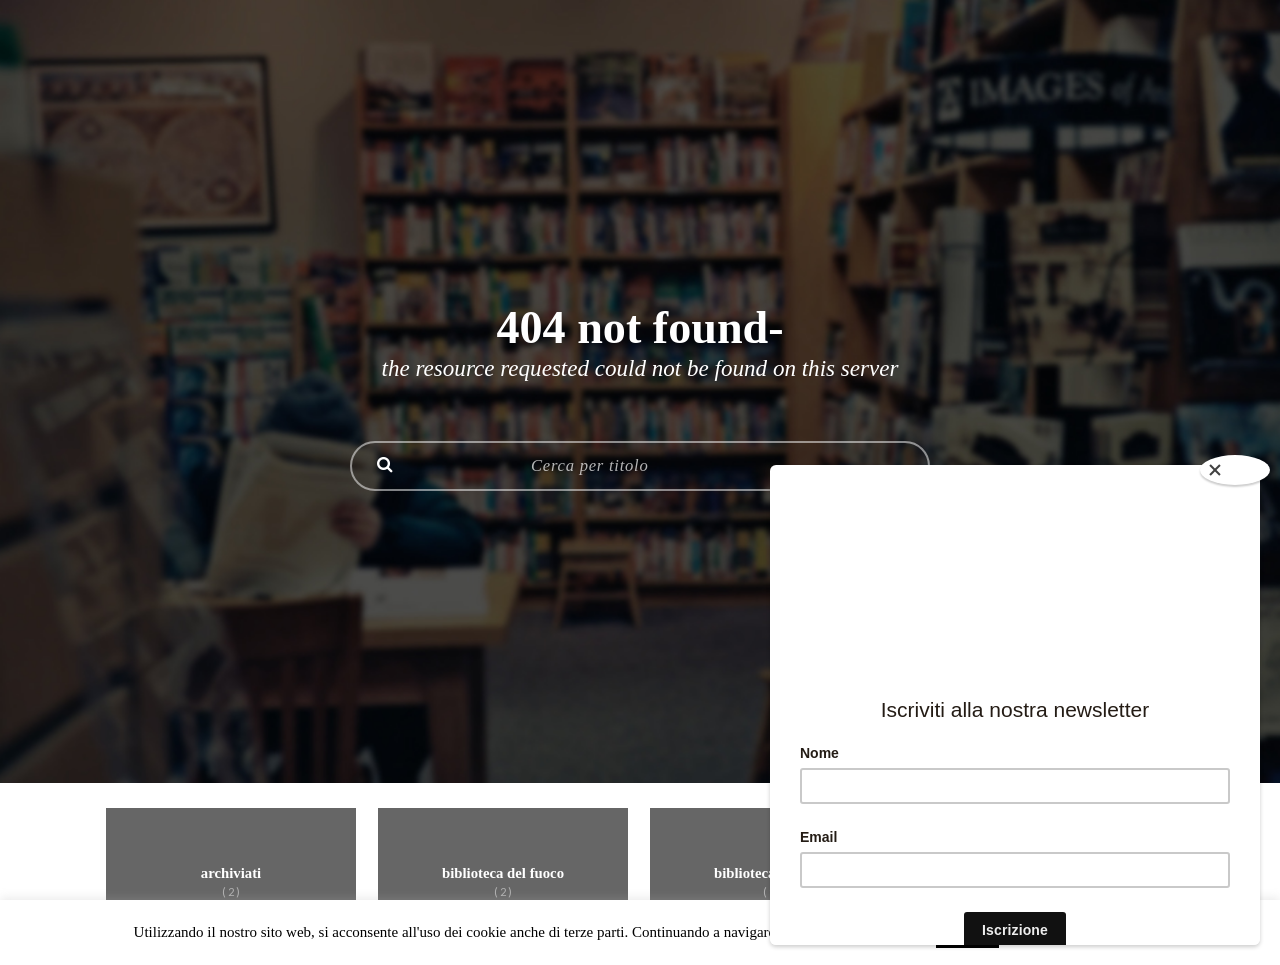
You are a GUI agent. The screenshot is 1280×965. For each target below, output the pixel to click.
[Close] (1235, 470)
